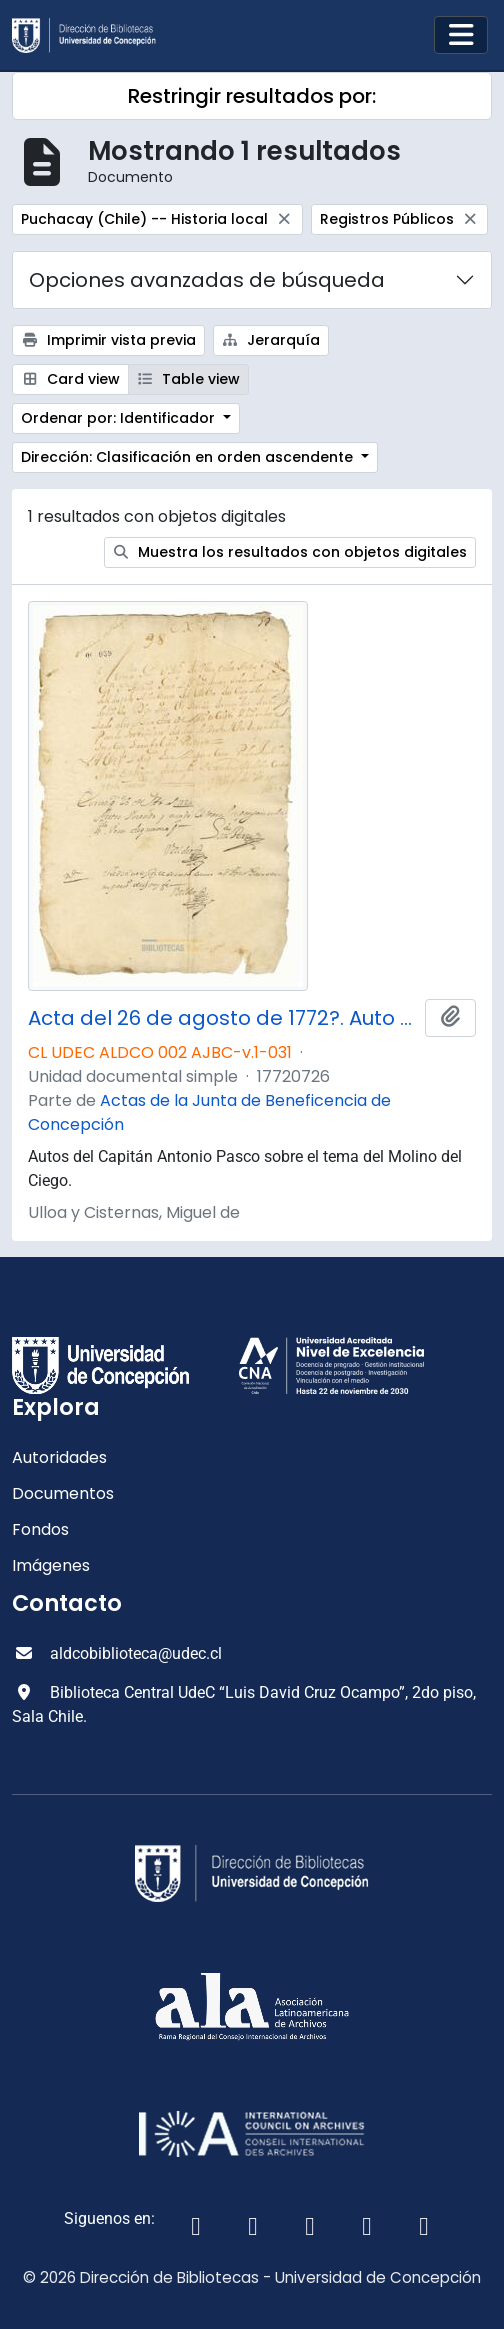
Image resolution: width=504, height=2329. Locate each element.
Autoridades (59, 1457)
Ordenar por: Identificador (120, 418)
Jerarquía (271, 340)
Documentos (63, 1493)
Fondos (40, 1529)
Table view (189, 379)
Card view (70, 379)
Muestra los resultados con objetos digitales (290, 552)
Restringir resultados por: (252, 96)
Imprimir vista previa (108, 340)
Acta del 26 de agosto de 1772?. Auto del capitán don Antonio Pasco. (222, 1018)
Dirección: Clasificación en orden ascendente (189, 457)
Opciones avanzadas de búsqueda (207, 280)
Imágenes (51, 1565)
